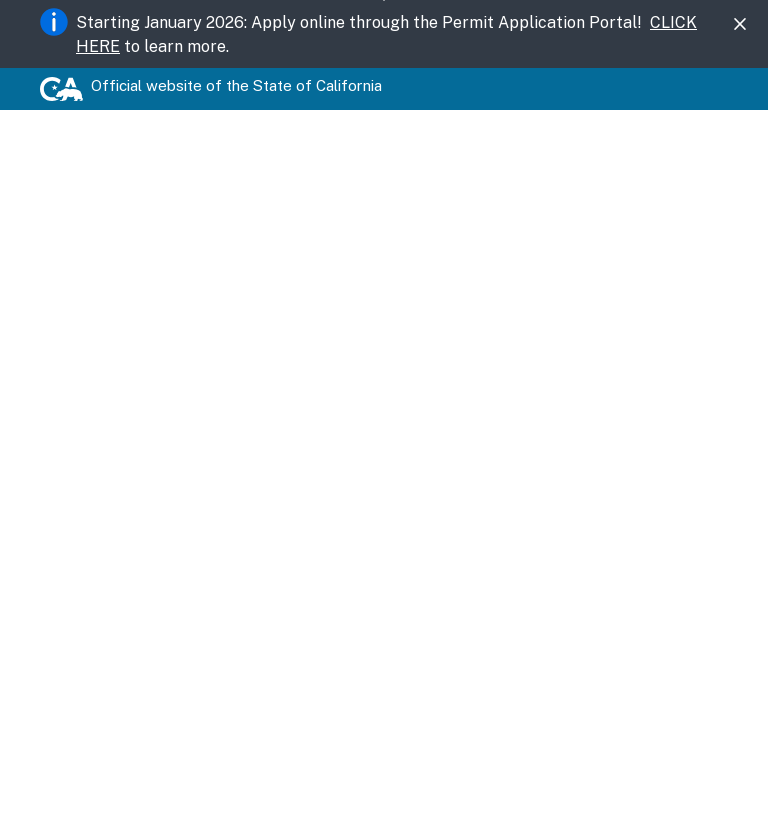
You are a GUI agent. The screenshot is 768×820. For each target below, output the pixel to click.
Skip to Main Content (384, 0)
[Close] (740, 24)
